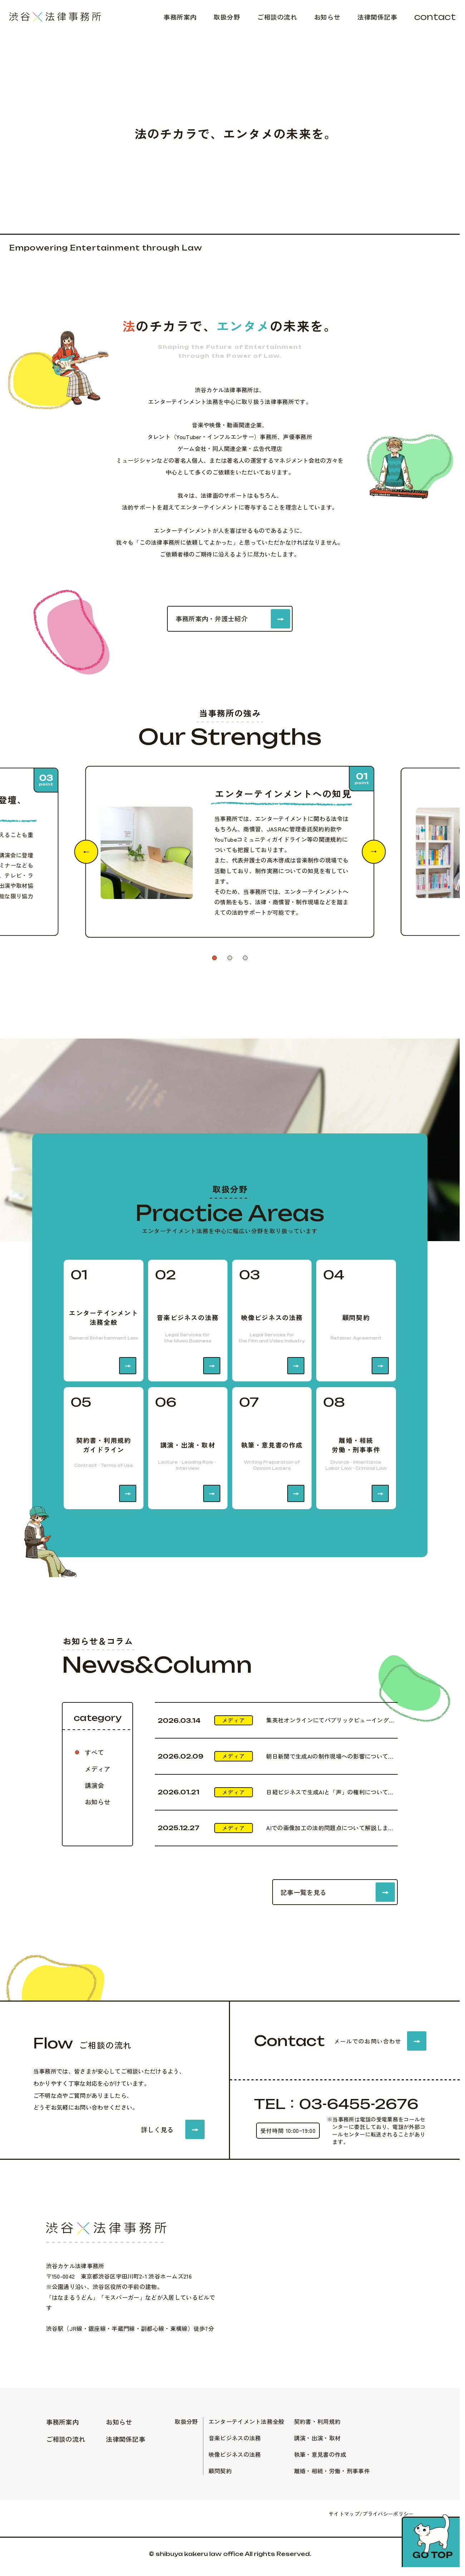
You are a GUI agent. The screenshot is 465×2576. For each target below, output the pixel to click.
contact (435, 16)
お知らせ (327, 16)
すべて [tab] (94, 1752)
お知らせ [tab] (98, 1801)
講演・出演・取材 (317, 2438)
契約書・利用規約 (317, 2421)
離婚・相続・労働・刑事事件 (332, 2470)
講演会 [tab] (94, 1785)
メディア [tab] (98, 1768)
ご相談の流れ (277, 16)
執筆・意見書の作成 (320, 2454)
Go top (432, 2555)
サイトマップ (344, 2513)
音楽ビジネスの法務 (235, 2438)
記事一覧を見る (303, 1892)
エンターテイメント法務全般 (246, 2421)
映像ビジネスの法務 (235, 2454)
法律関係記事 (377, 16)
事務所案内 (180, 16)
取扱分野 (227, 16)
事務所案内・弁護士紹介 (212, 618)
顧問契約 (220, 2470)
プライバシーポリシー (387, 2513)
